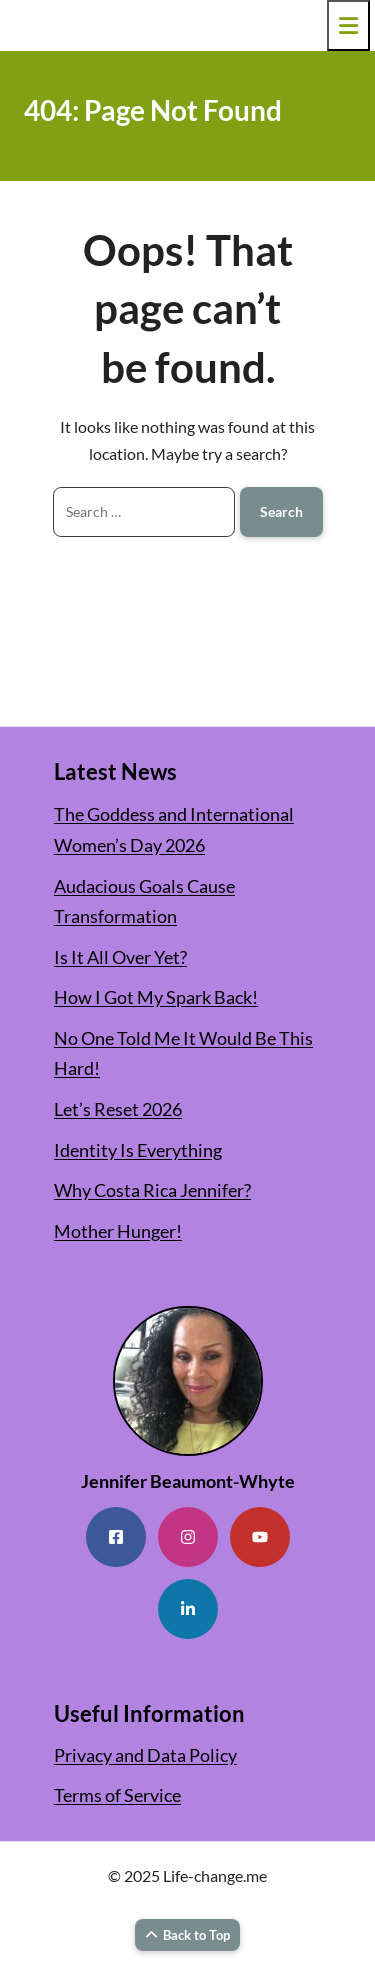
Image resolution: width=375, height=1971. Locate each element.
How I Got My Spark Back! (156, 997)
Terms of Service (117, 1795)
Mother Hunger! (118, 1231)
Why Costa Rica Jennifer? (152, 1190)
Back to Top (187, 1935)
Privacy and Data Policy (145, 1755)
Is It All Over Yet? (120, 957)
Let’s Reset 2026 (118, 1109)
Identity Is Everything (138, 1150)
